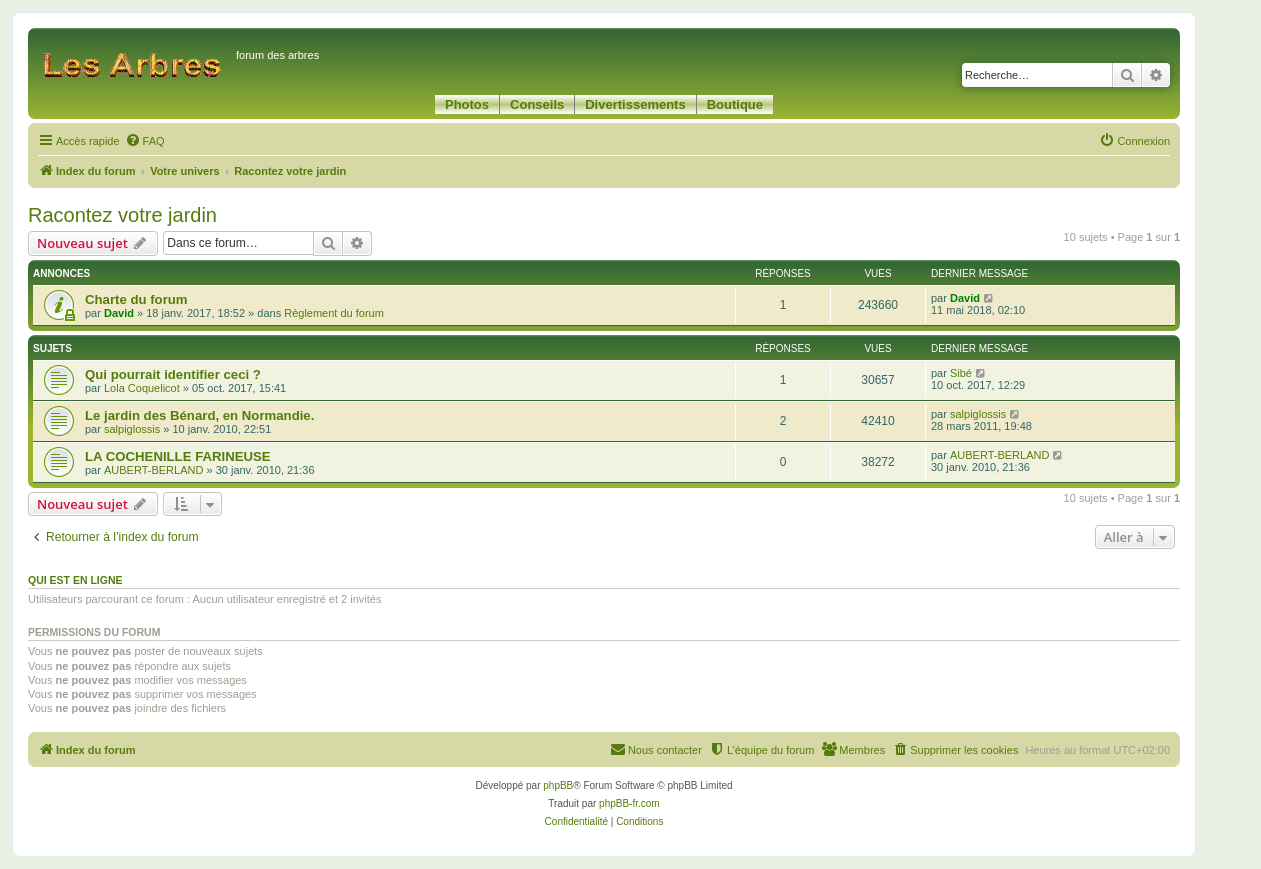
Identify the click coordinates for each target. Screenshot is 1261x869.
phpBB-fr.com (629, 803)
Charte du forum (136, 299)
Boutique (735, 104)
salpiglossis (132, 429)
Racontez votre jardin (122, 215)
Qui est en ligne (75, 580)
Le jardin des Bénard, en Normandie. (199, 415)
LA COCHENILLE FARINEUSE (178, 456)
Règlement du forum (334, 313)
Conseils (537, 104)
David (119, 313)
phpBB (558, 785)
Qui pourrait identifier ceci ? (173, 374)
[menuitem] (145, 141)
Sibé (961, 373)
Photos (467, 104)
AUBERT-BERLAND (153, 470)
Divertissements (635, 104)
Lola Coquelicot (142, 388)
